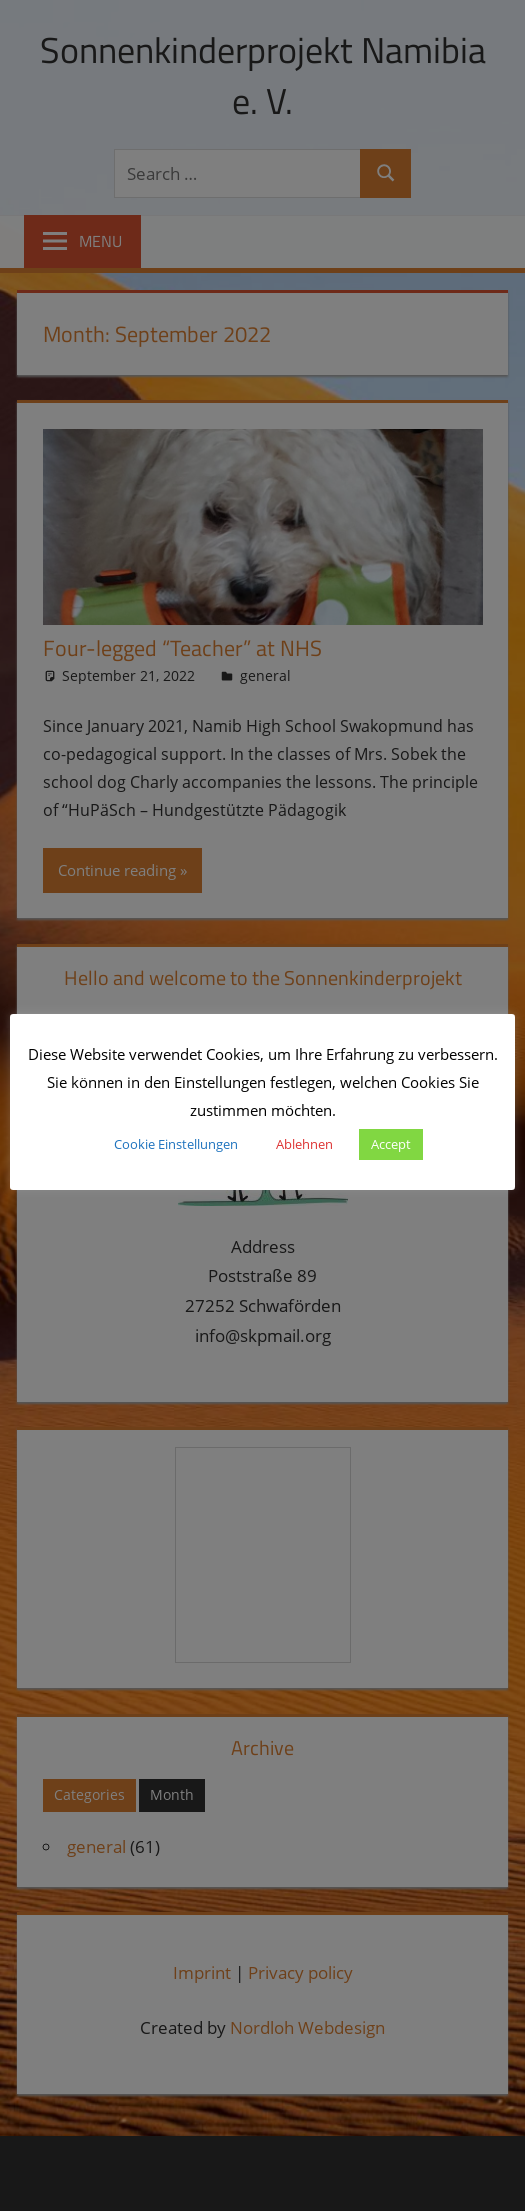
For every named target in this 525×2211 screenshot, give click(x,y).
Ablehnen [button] (304, 1144)
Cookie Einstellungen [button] (176, 1144)
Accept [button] (391, 1144)
